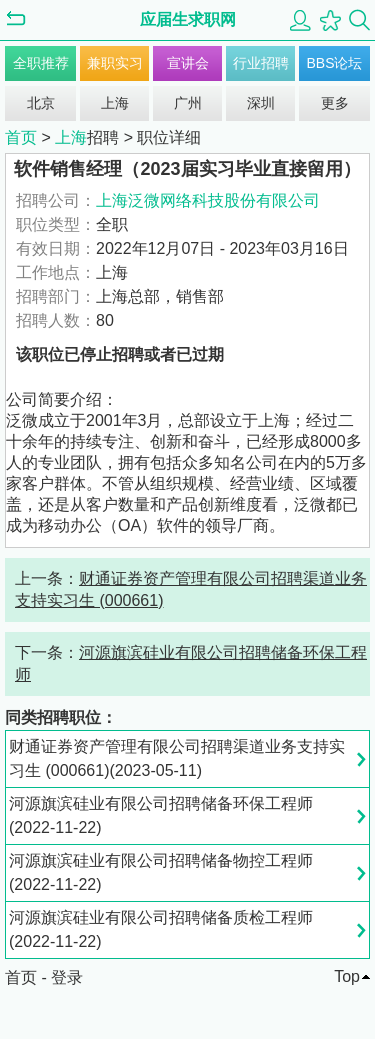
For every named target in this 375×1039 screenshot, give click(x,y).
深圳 (261, 103)
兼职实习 (115, 63)
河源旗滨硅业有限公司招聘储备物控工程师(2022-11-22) (161, 872)
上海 (115, 103)
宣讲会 (188, 63)
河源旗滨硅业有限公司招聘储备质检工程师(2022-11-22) (161, 929)
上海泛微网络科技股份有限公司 (208, 200)
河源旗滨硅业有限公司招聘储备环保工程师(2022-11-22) (161, 815)
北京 (41, 103)
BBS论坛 (334, 63)
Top (347, 976)
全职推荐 (41, 63)
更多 (335, 103)
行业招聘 (261, 63)
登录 (67, 977)
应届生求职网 (188, 19)
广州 (188, 103)
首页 (21, 137)
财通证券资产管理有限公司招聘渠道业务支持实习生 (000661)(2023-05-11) (177, 758)
